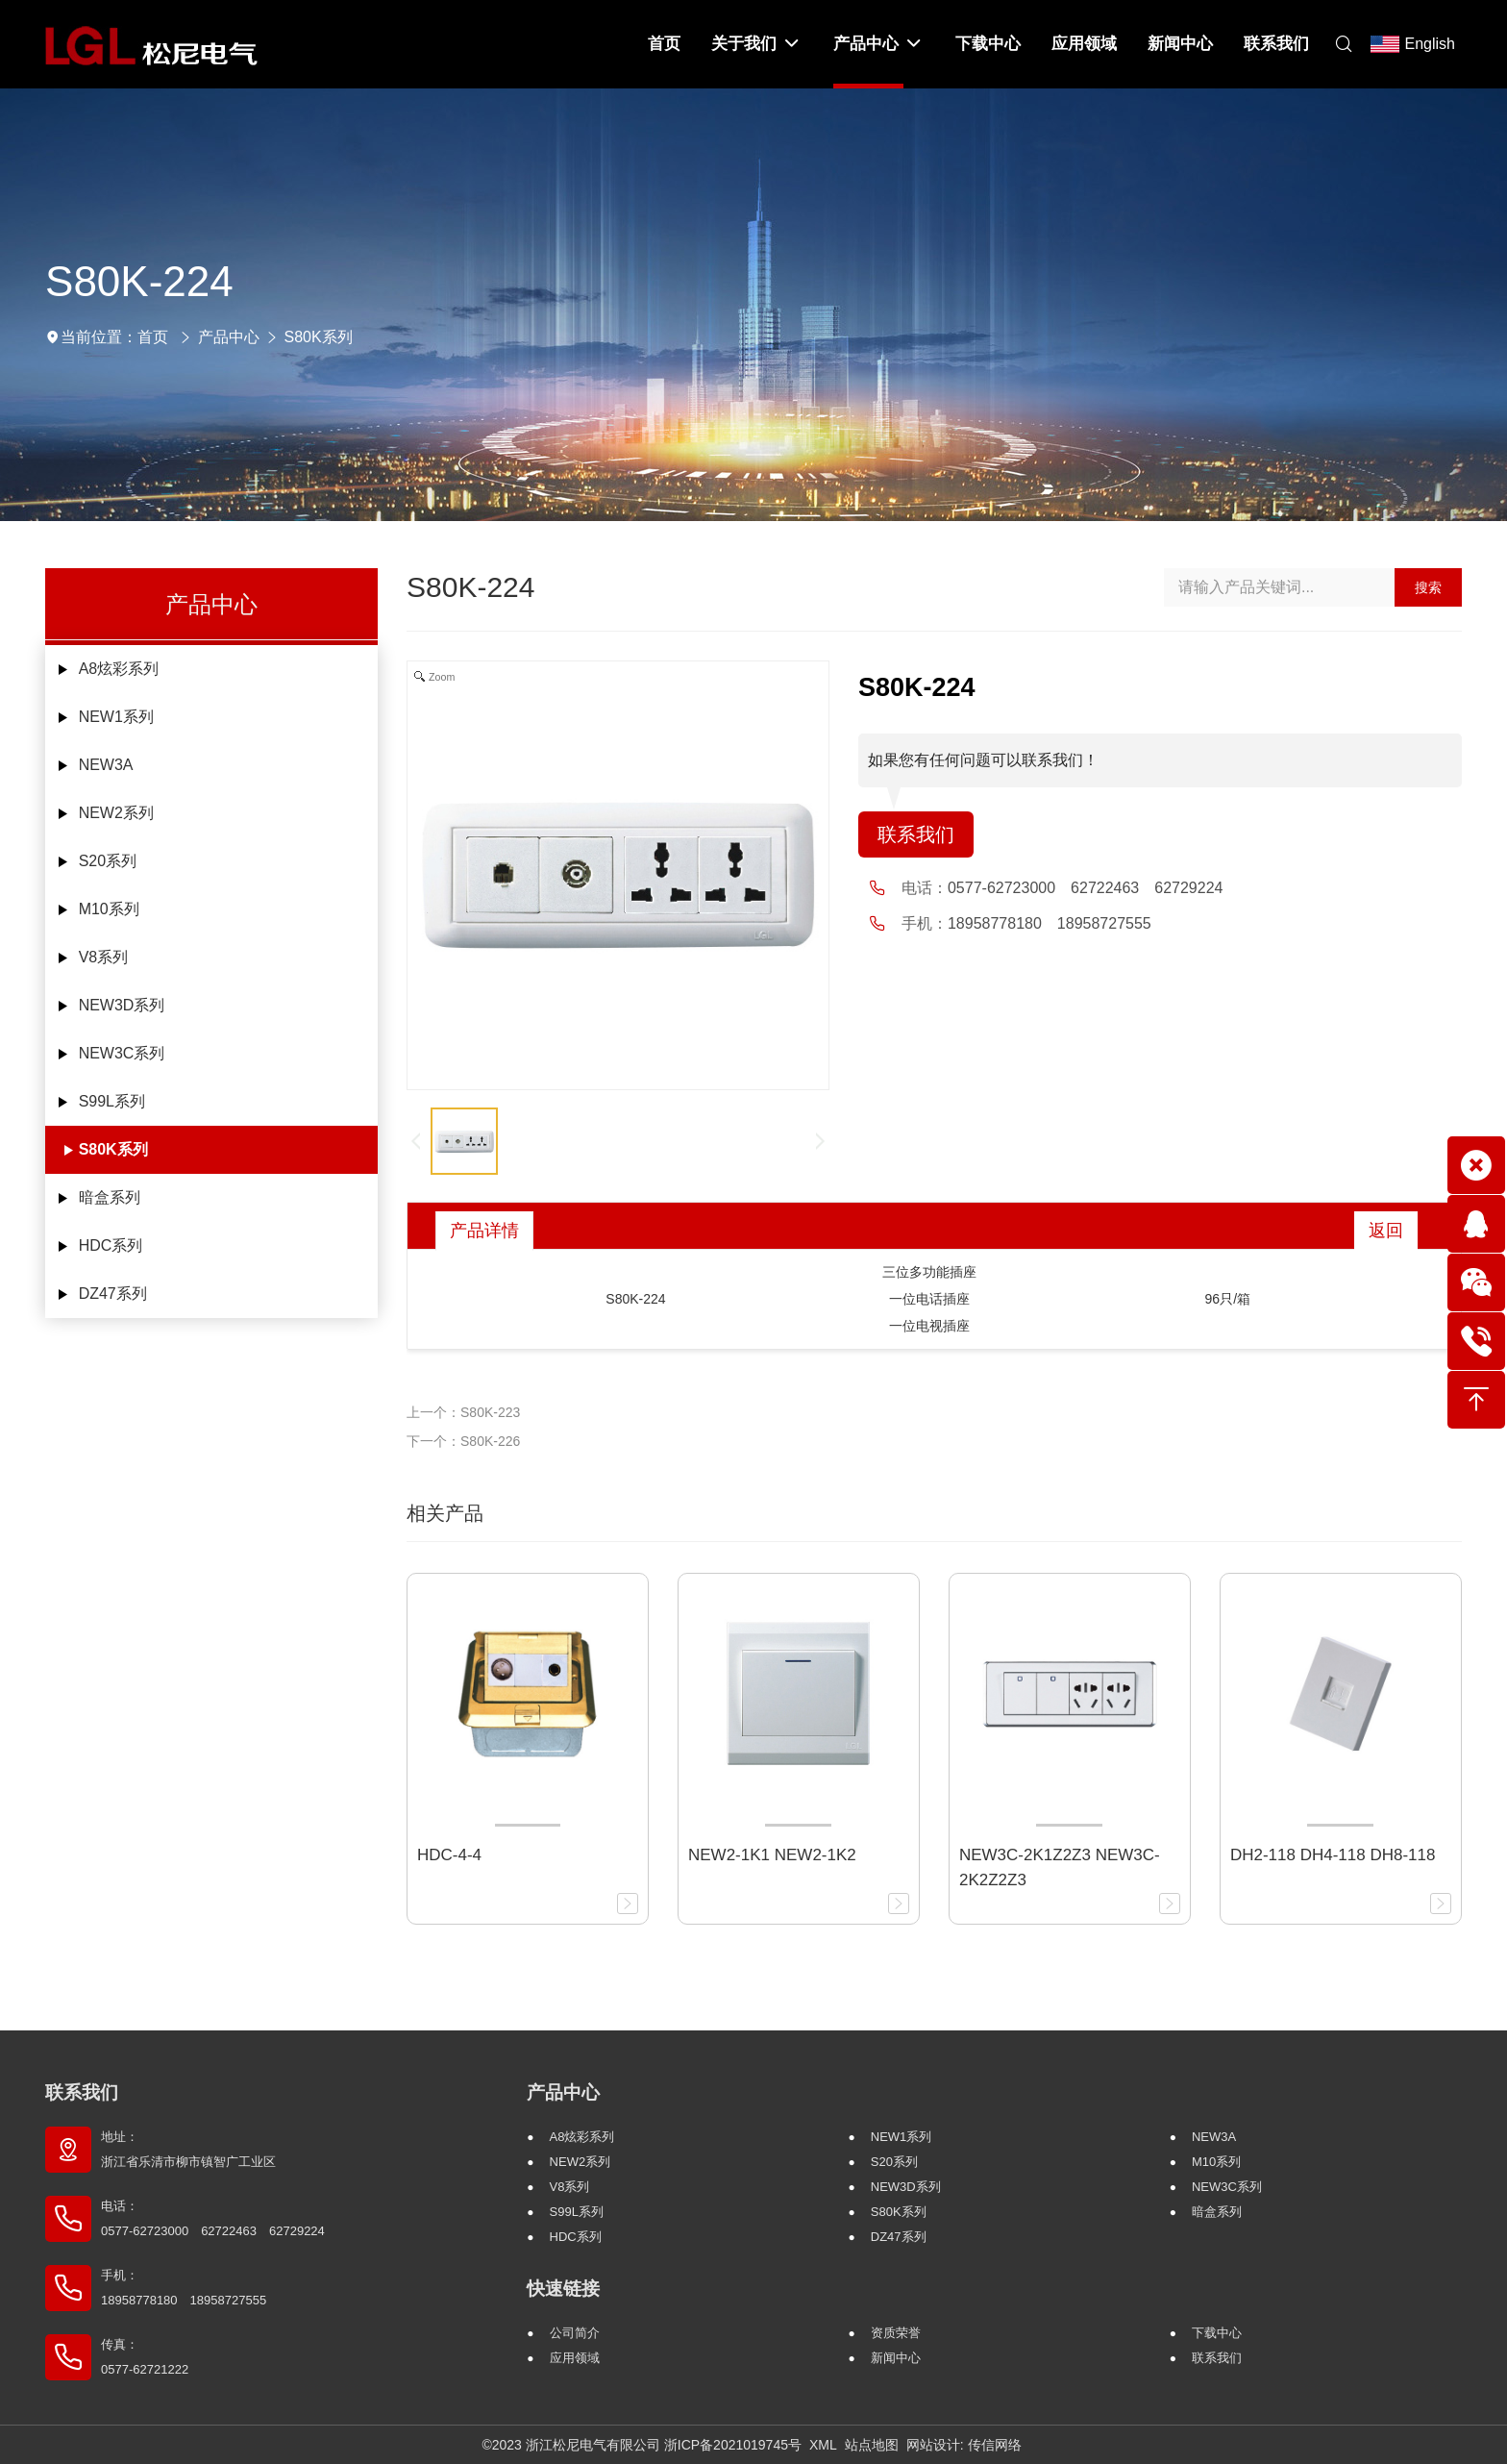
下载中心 (1217, 2333)
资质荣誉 (896, 2333)
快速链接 (563, 2288)
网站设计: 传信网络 (964, 2444)
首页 (152, 337)
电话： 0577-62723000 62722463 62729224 (213, 2218)
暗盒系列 (109, 1197)
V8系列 (104, 957)
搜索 (1428, 587)
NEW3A (106, 765)
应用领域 (575, 2358)
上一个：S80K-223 (463, 1412)
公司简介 (575, 2333)
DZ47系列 (113, 1293)
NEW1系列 (116, 717)
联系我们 (915, 834)
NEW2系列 (116, 813)
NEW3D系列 (122, 1005)
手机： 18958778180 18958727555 (183, 2287)
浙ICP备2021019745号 (733, 2444)
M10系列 (109, 909)
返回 (1386, 1230)
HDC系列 (111, 1245)
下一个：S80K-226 (463, 1441)
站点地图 (872, 2444)
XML (823, 2444)
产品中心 (228, 337)
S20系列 (107, 861)
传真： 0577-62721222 (144, 2357)
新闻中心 (896, 2358)
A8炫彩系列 (119, 668)
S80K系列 (318, 337)
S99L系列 (112, 1101)
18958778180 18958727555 (1049, 923)
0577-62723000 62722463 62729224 (1085, 888)
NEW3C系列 (122, 1053)
